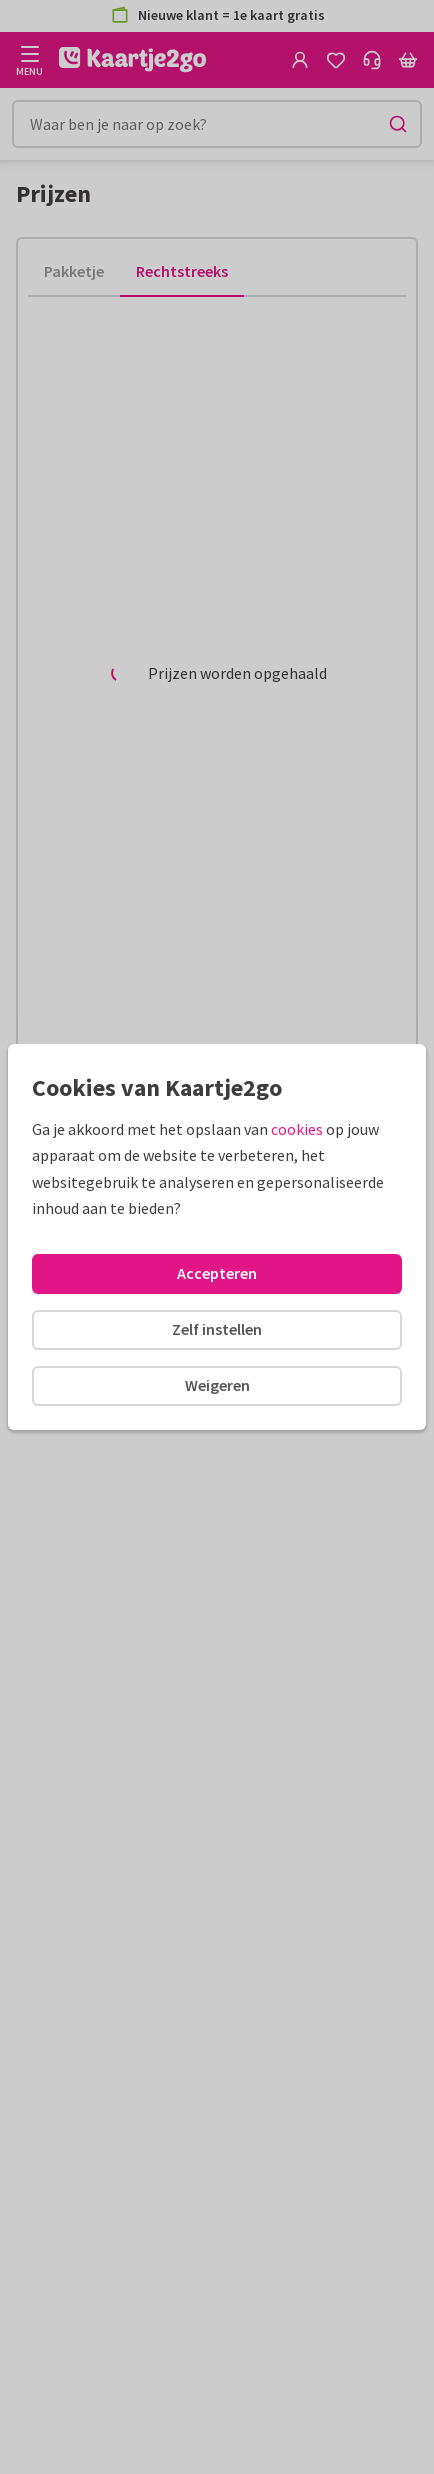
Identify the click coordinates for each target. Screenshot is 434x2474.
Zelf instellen (217, 1329)
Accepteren (217, 1273)
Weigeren (217, 1385)
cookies (297, 1129)
